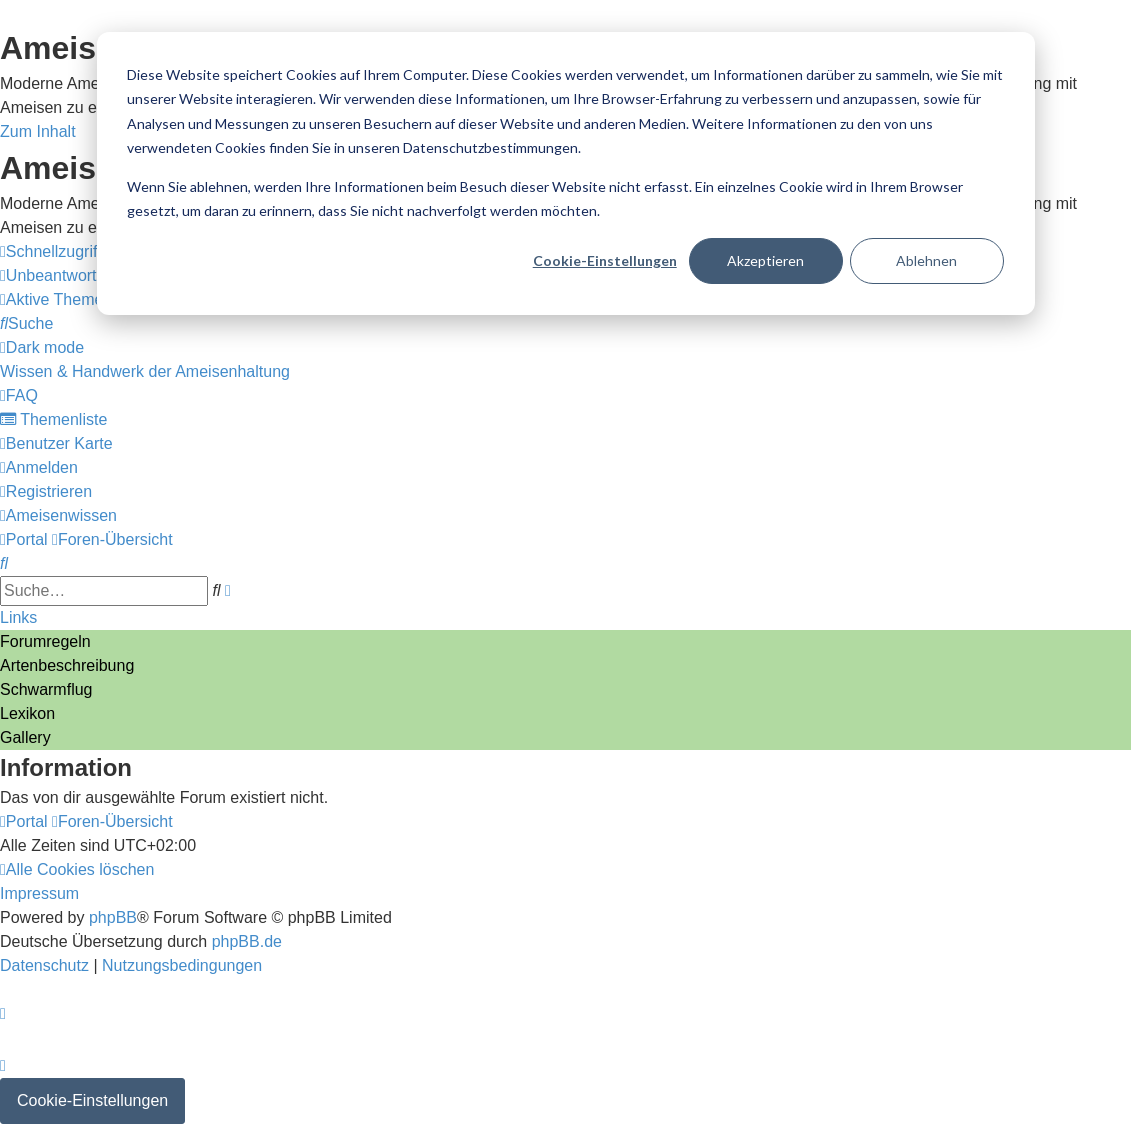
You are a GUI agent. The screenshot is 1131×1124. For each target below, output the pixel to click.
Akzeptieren (765, 260)
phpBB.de (247, 941)
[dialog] (566, 173)
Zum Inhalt (38, 131)
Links (18, 617)
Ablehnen (926, 260)
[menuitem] (91, 275)
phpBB (113, 917)
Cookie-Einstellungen (605, 260)
